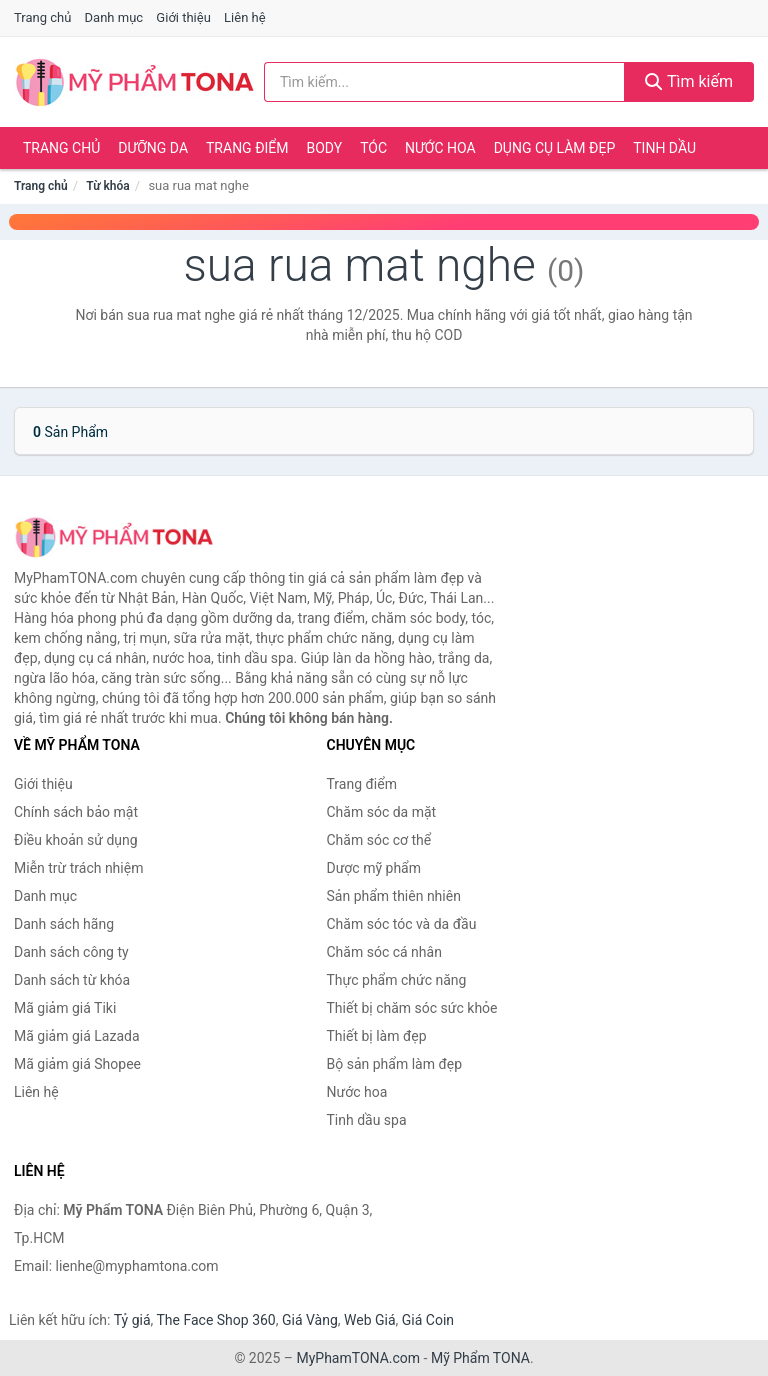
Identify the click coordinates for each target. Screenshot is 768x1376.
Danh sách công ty (71, 952)
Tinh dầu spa (367, 1120)
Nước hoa (440, 148)
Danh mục (114, 17)
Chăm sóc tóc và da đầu (402, 924)
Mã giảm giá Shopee (77, 1064)
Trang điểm (247, 148)
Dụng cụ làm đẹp (555, 148)
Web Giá (370, 1320)
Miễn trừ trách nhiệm (78, 868)
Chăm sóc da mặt (382, 812)
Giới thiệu (183, 17)
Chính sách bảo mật (76, 812)
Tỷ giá (132, 1320)
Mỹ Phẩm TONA (480, 1358)
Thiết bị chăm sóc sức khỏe (412, 1008)
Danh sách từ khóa (72, 980)
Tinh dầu (664, 148)
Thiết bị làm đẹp (377, 1036)
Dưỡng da (153, 148)
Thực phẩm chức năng (397, 980)
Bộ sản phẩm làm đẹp (395, 1064)
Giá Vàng (310, 1320)
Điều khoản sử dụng (76, 840)
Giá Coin (428, 1320)
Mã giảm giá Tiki (65, 1008)
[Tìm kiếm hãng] (444, 82)
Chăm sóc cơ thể (379, 840)
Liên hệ (245, 17)
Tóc (373, 148)
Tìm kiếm (689, 81)
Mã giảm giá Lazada (77, 1036)
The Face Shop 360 (215, 1320)
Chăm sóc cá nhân (384, 952)
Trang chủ (42, 17)
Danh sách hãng (64, 924)
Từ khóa (107, 186)
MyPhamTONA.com (358, 1358)
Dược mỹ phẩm (374, 868)
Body (325, 148)
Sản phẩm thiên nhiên (394, 896)
